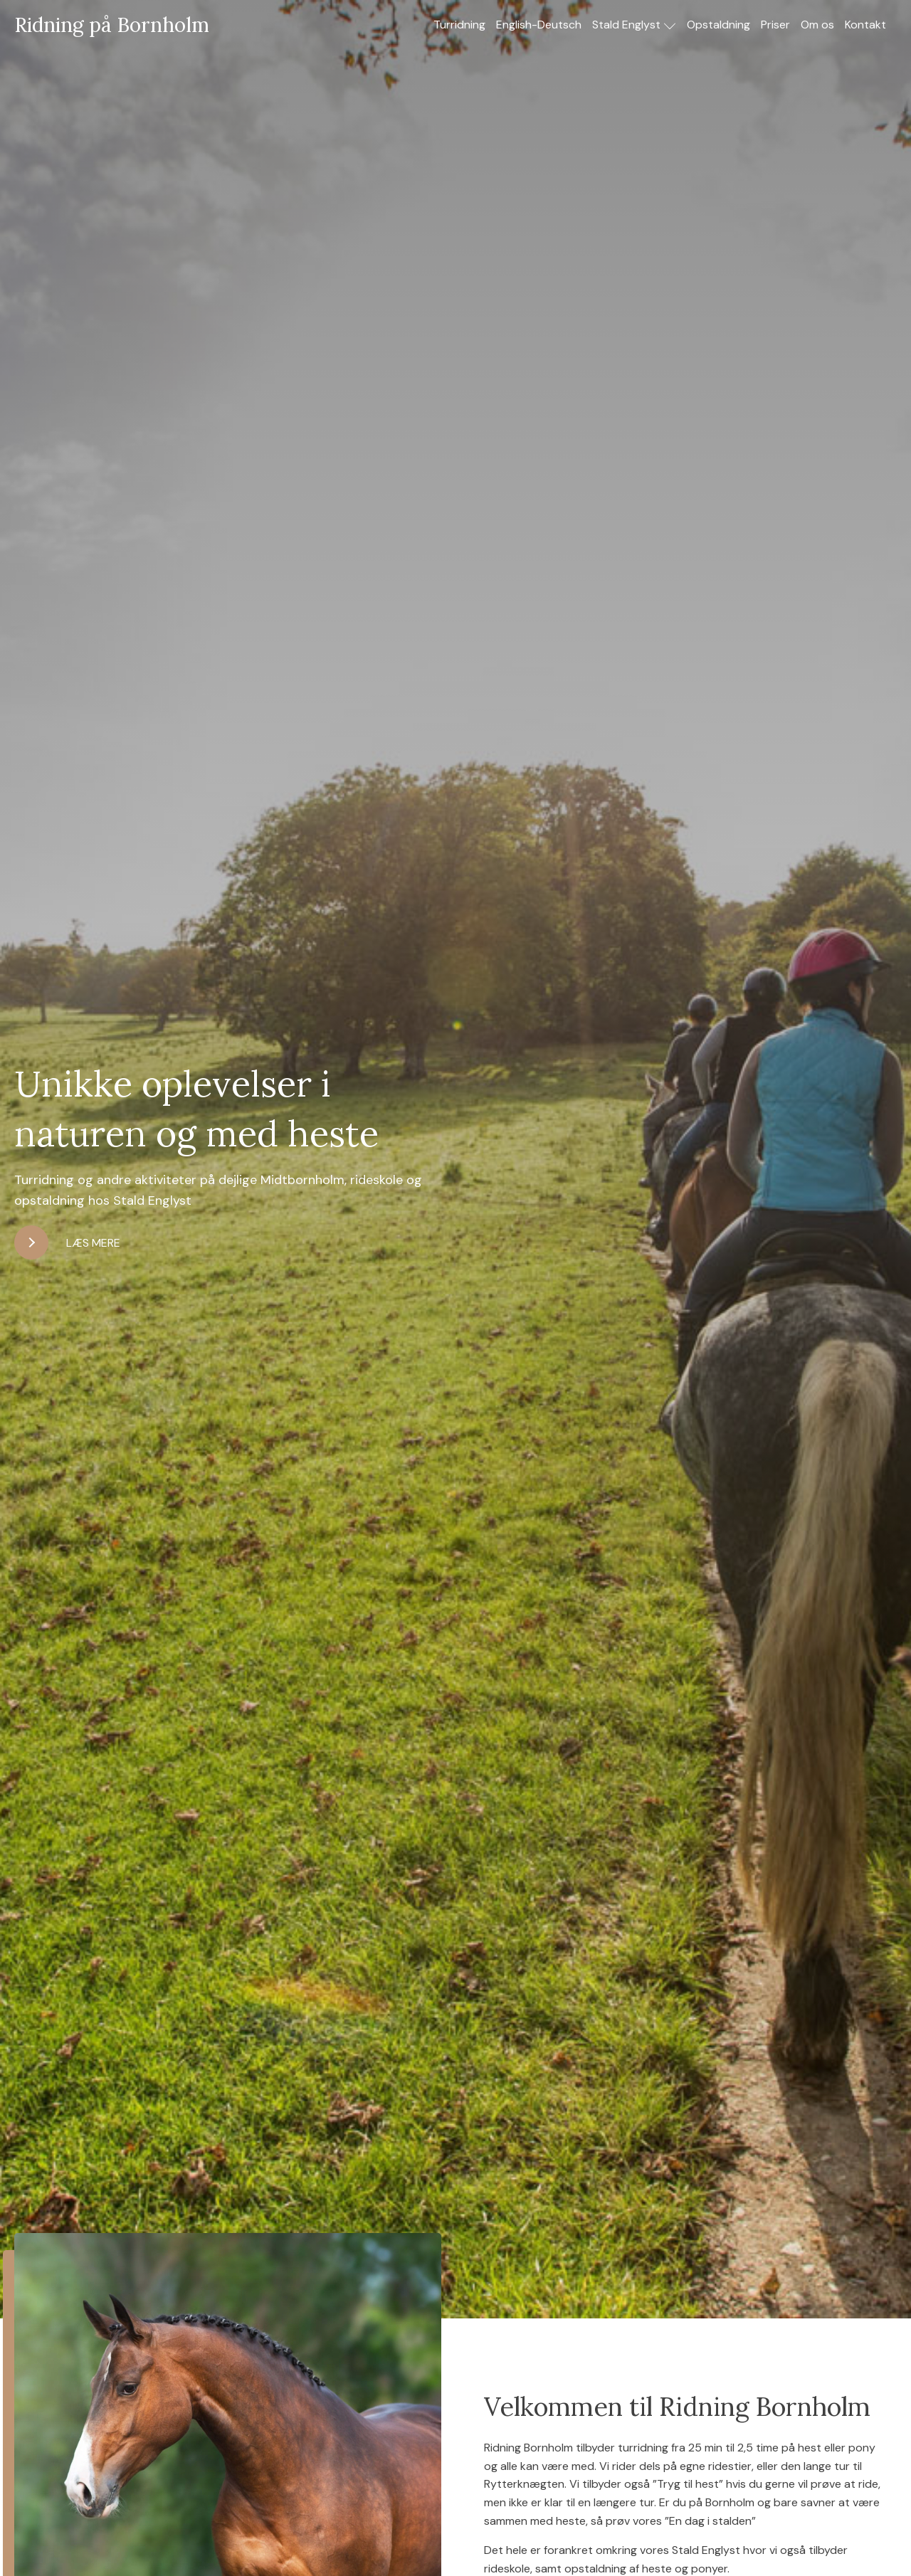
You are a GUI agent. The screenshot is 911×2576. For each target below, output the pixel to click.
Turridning (459, 24)
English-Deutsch (538, 24)
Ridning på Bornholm (111, 25)
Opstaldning (718, 24)
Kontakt (865, 24)
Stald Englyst (634, 24)
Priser (775, 24)
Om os (817, 24)
